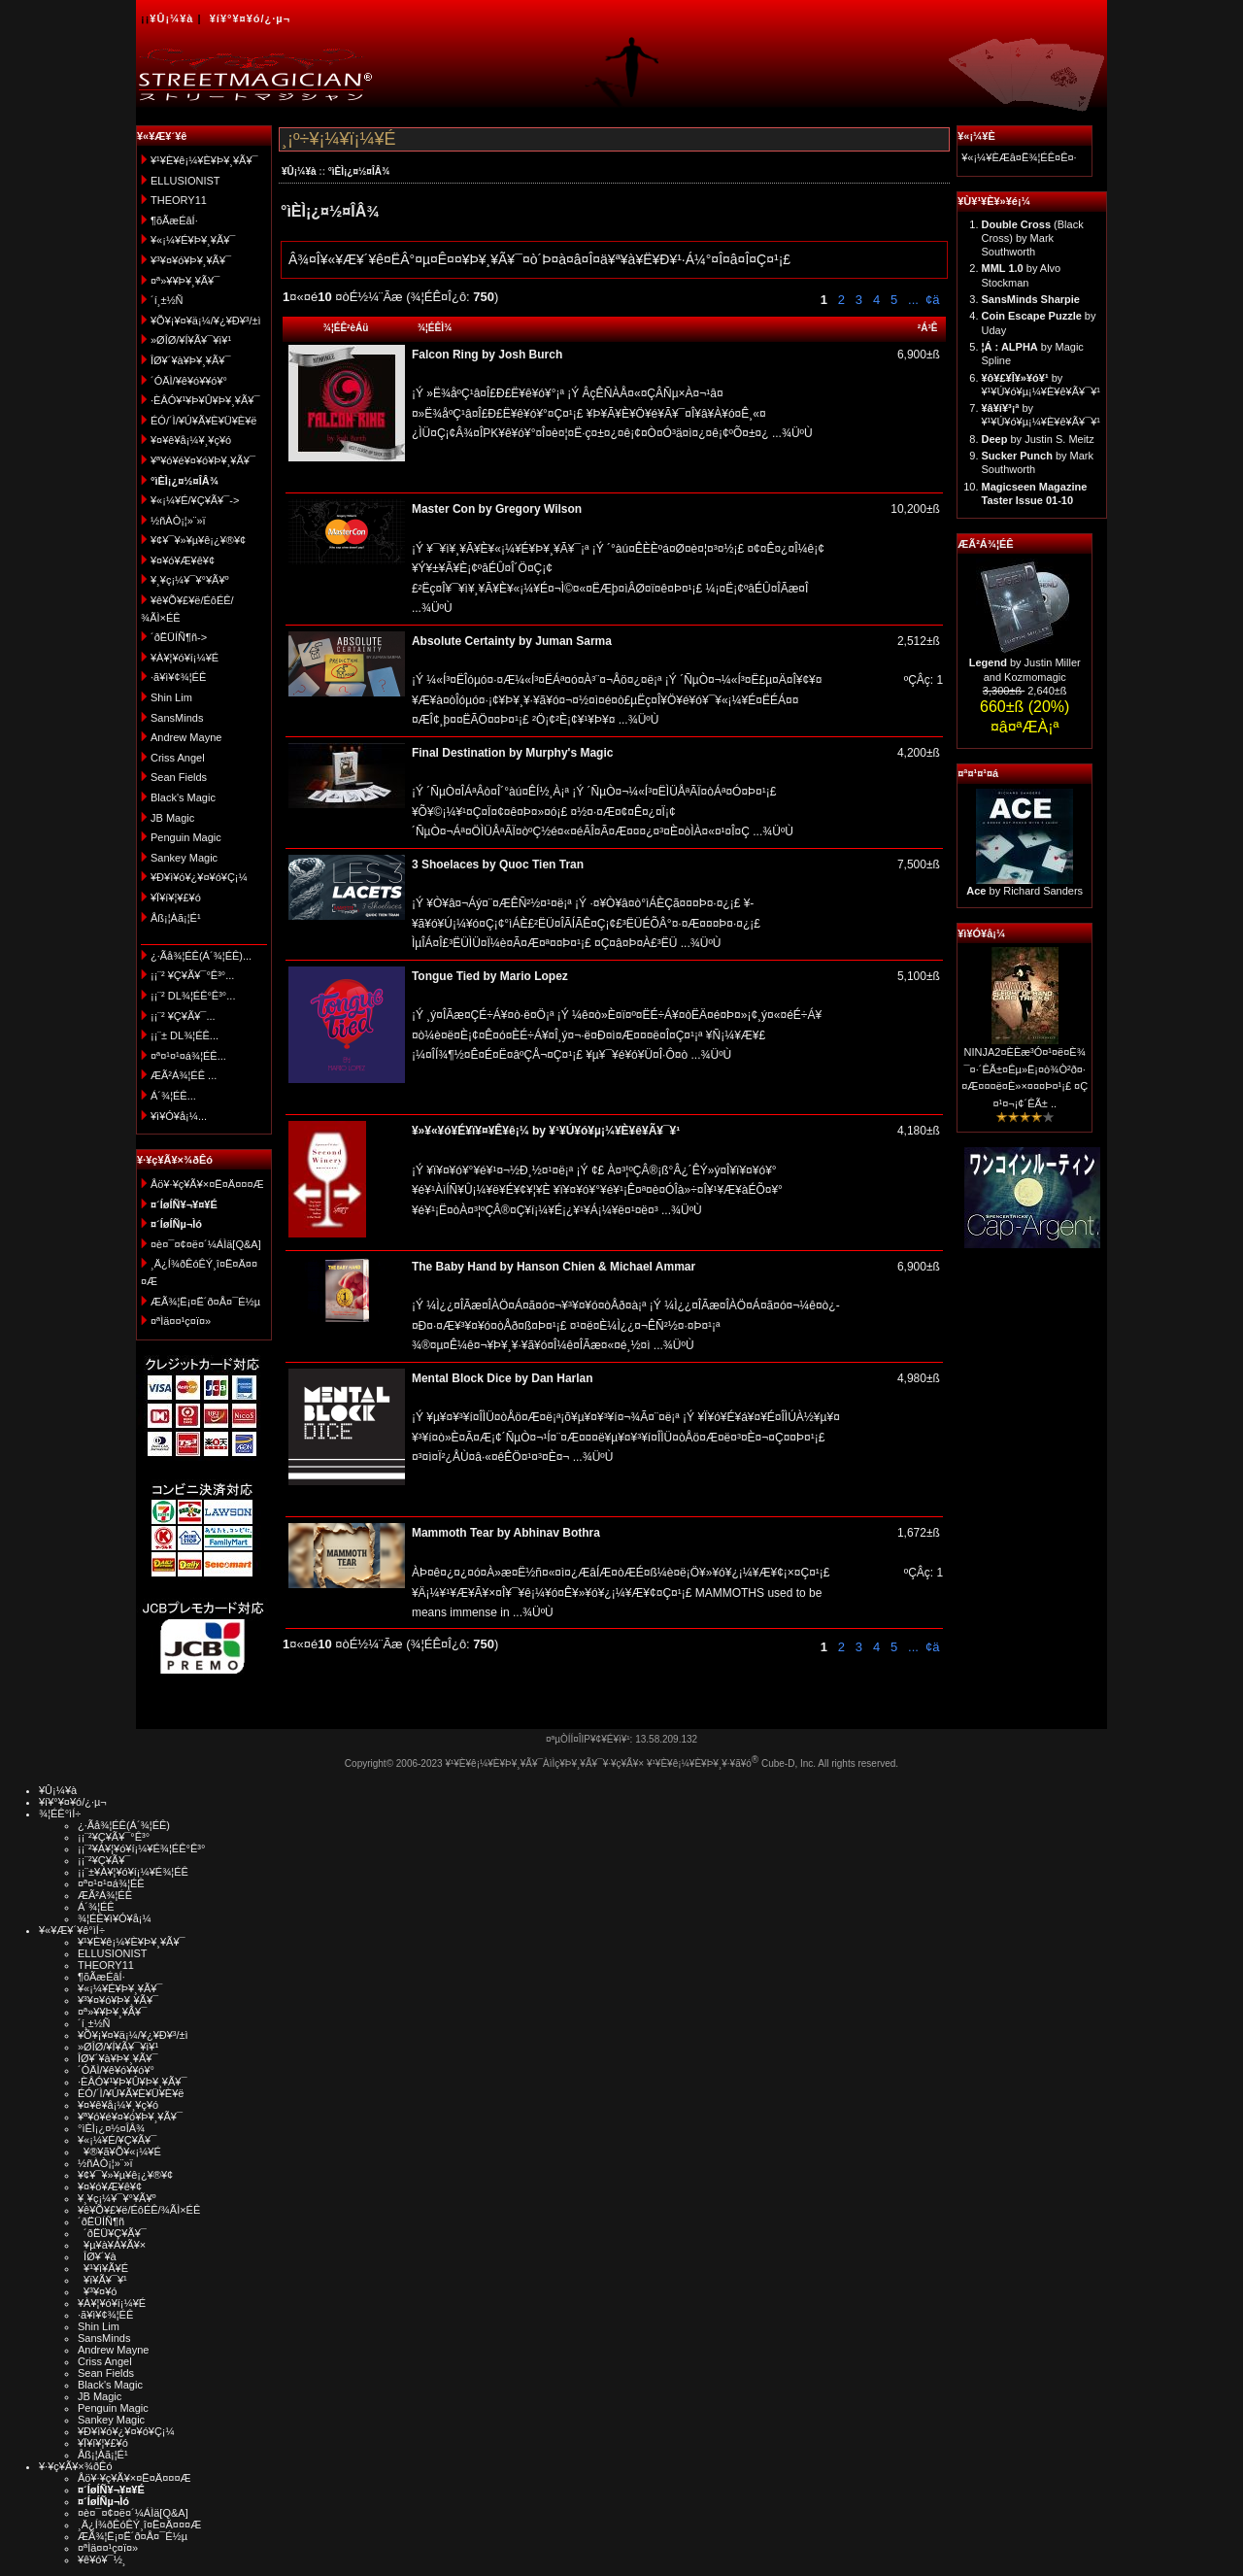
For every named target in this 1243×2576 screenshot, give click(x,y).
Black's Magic (183, 797)
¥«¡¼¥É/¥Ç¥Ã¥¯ (117, 2140)
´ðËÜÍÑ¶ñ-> (179, 637)
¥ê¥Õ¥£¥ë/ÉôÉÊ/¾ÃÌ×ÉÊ (139, 2210)
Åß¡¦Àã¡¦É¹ (176, 918)
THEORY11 (179, 200)
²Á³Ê (928, 327)
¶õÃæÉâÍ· (174, 220)
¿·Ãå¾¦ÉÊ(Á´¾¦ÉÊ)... (201, 956)
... (911, 299)
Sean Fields (179, 777)
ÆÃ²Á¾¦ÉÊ (985, 544)
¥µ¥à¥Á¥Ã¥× (112, 2245)
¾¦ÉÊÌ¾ (435, 327)
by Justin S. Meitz (1038, 439)
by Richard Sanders (1024, 891)
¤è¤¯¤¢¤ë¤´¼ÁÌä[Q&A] (206, 1244)
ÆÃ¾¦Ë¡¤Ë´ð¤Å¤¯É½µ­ (205, 1301)
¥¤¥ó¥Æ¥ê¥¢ (183, 560)
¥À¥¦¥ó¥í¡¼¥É (184, 657)
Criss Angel (178, 757)
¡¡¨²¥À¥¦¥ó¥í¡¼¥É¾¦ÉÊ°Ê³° (141, 1848)
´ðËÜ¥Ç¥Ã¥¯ (112, 2233)
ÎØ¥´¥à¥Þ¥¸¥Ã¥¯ (191, 360)
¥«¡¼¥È (976, 136)
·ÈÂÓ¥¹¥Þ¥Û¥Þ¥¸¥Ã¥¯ (205, 400)
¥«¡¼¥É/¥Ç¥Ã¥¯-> (195, 500)
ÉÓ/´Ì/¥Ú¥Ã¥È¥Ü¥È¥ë (203, 420)
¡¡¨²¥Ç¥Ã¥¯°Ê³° (114, 1837)
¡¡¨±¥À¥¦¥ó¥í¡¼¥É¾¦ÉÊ (133, 1872)
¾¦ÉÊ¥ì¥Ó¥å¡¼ (114, 1918)
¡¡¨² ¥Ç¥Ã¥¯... (183, 1016)
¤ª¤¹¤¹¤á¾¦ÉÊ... (188, 1056)
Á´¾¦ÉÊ (96, 1907)
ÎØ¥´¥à (97, 2256)
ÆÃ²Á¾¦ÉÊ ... (184, 1075)
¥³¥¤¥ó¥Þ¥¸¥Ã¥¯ (191, 260)
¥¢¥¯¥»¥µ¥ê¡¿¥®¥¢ (198, 540)
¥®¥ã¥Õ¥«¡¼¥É (119, 2151)
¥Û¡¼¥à (171, 18)
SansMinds (177, 718)
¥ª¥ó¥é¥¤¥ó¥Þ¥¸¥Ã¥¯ (203, 460)
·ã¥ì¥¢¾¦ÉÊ (178, 677)
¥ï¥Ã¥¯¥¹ (102, 2280)
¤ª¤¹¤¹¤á (977, 773)
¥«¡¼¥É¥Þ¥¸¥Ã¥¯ (193, 240)
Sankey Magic (184, 858)
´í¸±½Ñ (167, 300)
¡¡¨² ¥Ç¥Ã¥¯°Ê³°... (192, 975)
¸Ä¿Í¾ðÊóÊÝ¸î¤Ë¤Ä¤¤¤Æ (139, 2524)
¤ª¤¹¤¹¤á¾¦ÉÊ (111, 1883)
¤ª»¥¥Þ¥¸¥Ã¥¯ (185, 281)
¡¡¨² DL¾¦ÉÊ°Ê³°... (193, 995)
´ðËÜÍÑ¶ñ (101, 2221)
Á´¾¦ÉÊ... (173, 1096)
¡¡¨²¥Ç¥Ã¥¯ (104, 1860)
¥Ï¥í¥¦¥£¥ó (176, 897)
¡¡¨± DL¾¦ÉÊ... (184, 1035)
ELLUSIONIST (185, 180)
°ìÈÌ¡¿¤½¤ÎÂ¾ (358, 171)
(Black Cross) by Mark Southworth (1033, 238)
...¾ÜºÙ (791, 433)
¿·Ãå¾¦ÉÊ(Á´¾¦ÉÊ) (124, 1825)
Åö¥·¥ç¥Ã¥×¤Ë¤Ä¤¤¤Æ (207, 1184)
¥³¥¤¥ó (97, 2291)
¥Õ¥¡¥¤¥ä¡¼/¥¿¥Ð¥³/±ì (206, 320)
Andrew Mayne (186, 737)
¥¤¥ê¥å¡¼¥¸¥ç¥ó (191, 440)
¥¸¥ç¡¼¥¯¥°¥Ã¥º (190, 580)
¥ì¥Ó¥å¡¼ (981, 933)
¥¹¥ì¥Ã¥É (103, 2268)
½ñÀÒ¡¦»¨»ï (178, 520)
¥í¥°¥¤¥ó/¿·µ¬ (250, 18)
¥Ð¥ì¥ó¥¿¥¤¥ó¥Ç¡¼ (199, 877)
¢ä (932, 299)
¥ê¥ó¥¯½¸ (102, 2559)
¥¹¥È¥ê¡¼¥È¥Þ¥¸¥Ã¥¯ (204, 160)
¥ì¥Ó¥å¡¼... (179, 1116)
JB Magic (172, 818)
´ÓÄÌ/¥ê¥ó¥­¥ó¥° (189, 381)
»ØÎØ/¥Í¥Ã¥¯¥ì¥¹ (191, 340)
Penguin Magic (186, 837)
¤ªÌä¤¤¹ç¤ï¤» (181, 1321)
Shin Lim (171, 697)
